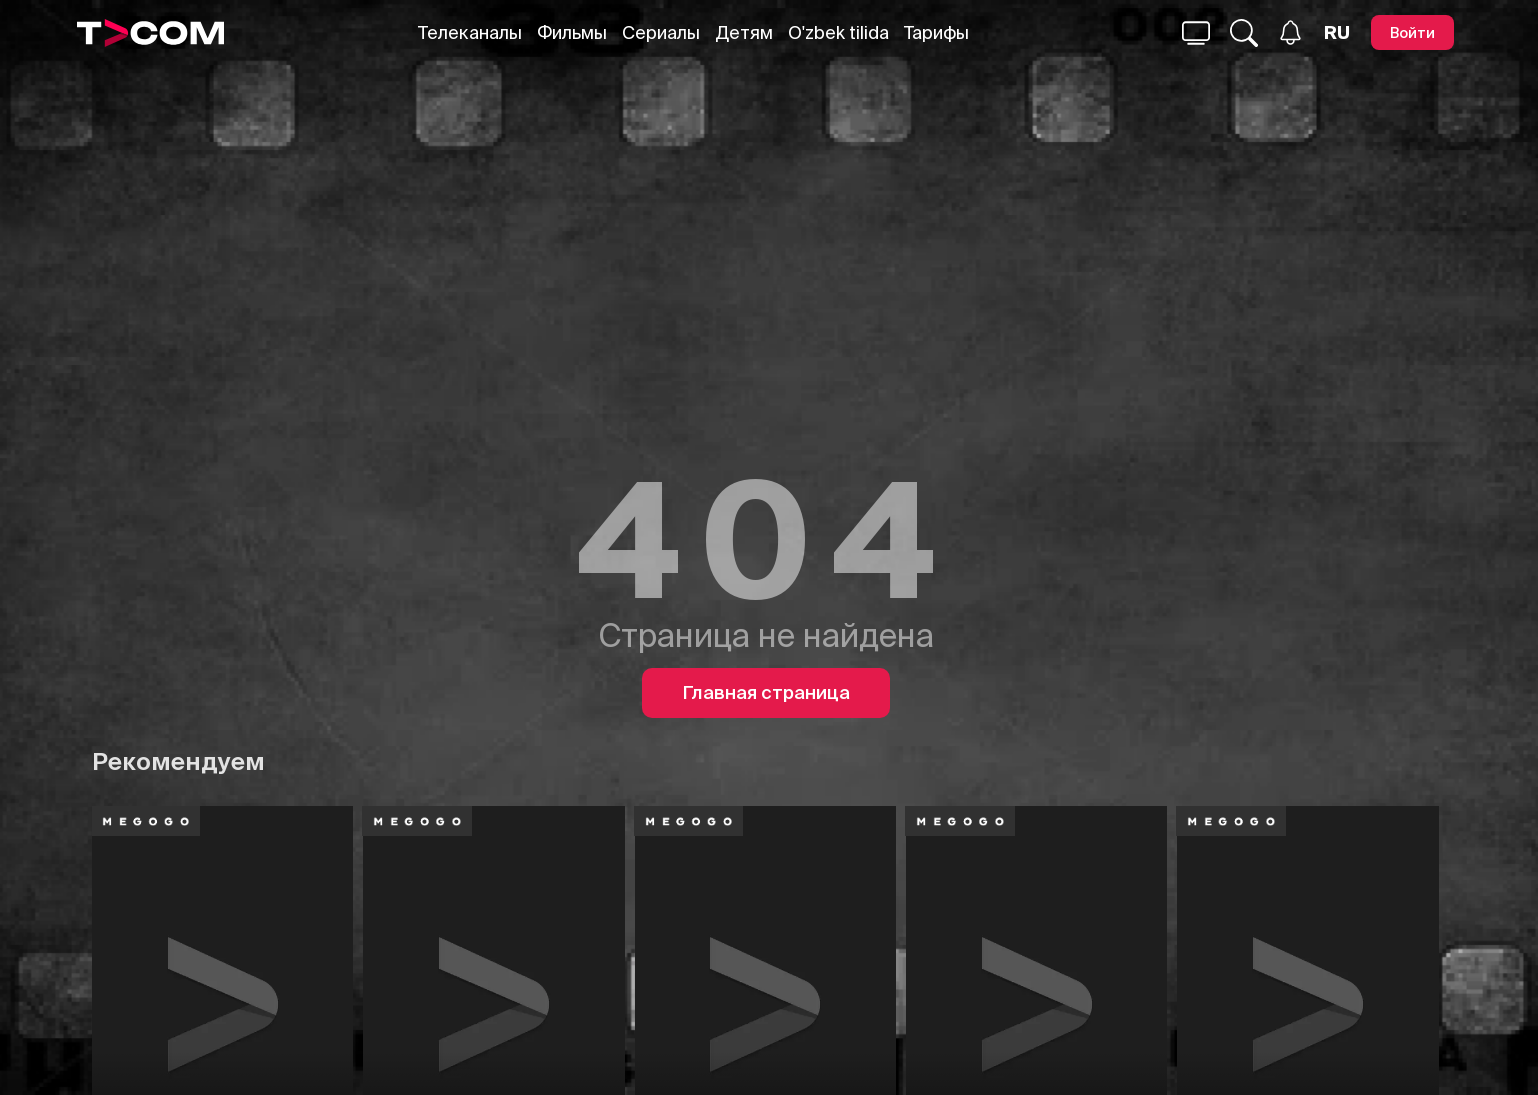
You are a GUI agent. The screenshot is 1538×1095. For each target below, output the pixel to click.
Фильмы (572, 32)
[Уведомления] (1290, 32)
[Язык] (1337, 33)
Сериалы (661, 32)
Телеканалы (470, 32)
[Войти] (1412, 32)
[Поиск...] (1196, 33)
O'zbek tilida (838, 32)
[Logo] (151, 33)
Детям (744, 32)
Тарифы (936, 32)
